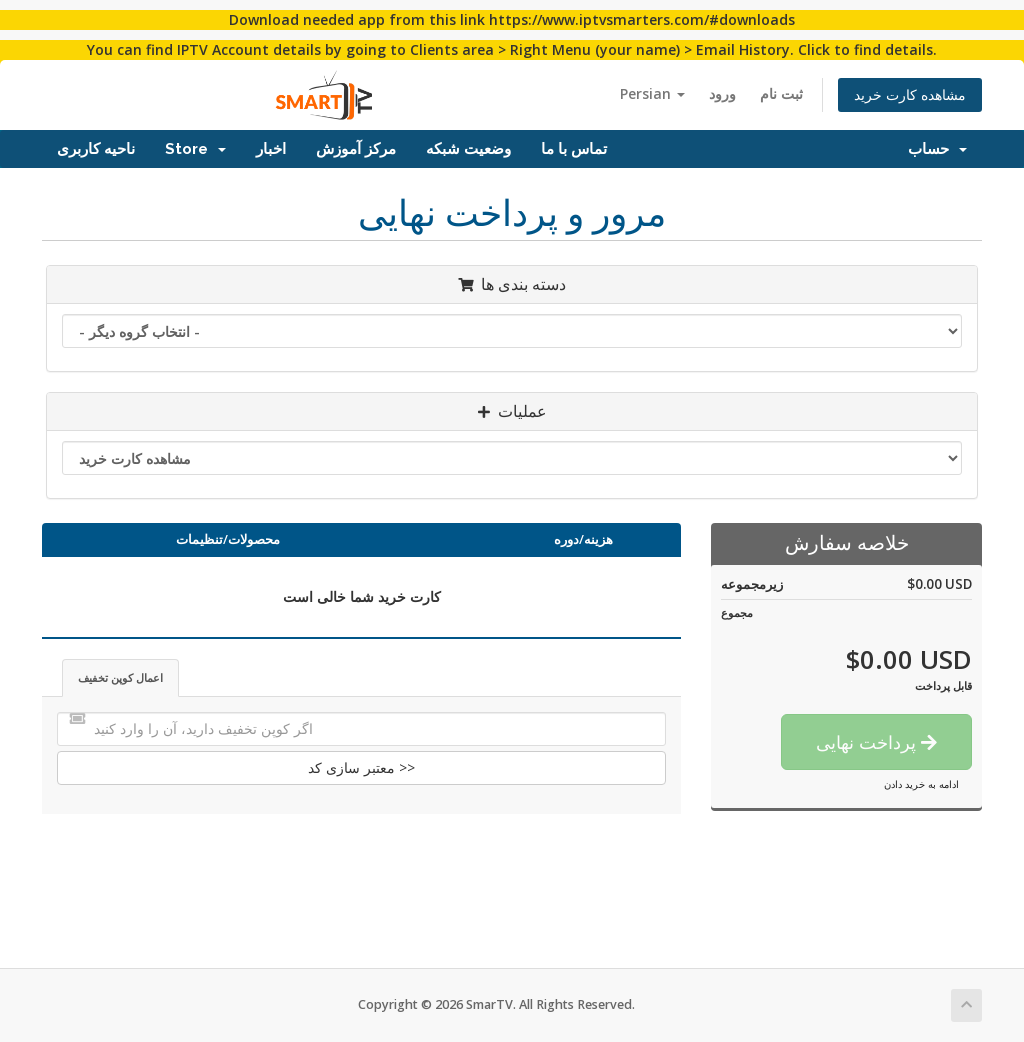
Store (195, 149)
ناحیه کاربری (96, 149)
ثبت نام (781, 93)
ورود (722, 93)
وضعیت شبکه (468, 149)
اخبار (271, 149)
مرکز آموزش (356, 149)
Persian (652, 93)
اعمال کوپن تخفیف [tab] (120, 677)
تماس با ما (574, 149)
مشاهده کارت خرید (910, 94)
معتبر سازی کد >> (361, 767)
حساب (937, 149)
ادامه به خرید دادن (921, 784)
